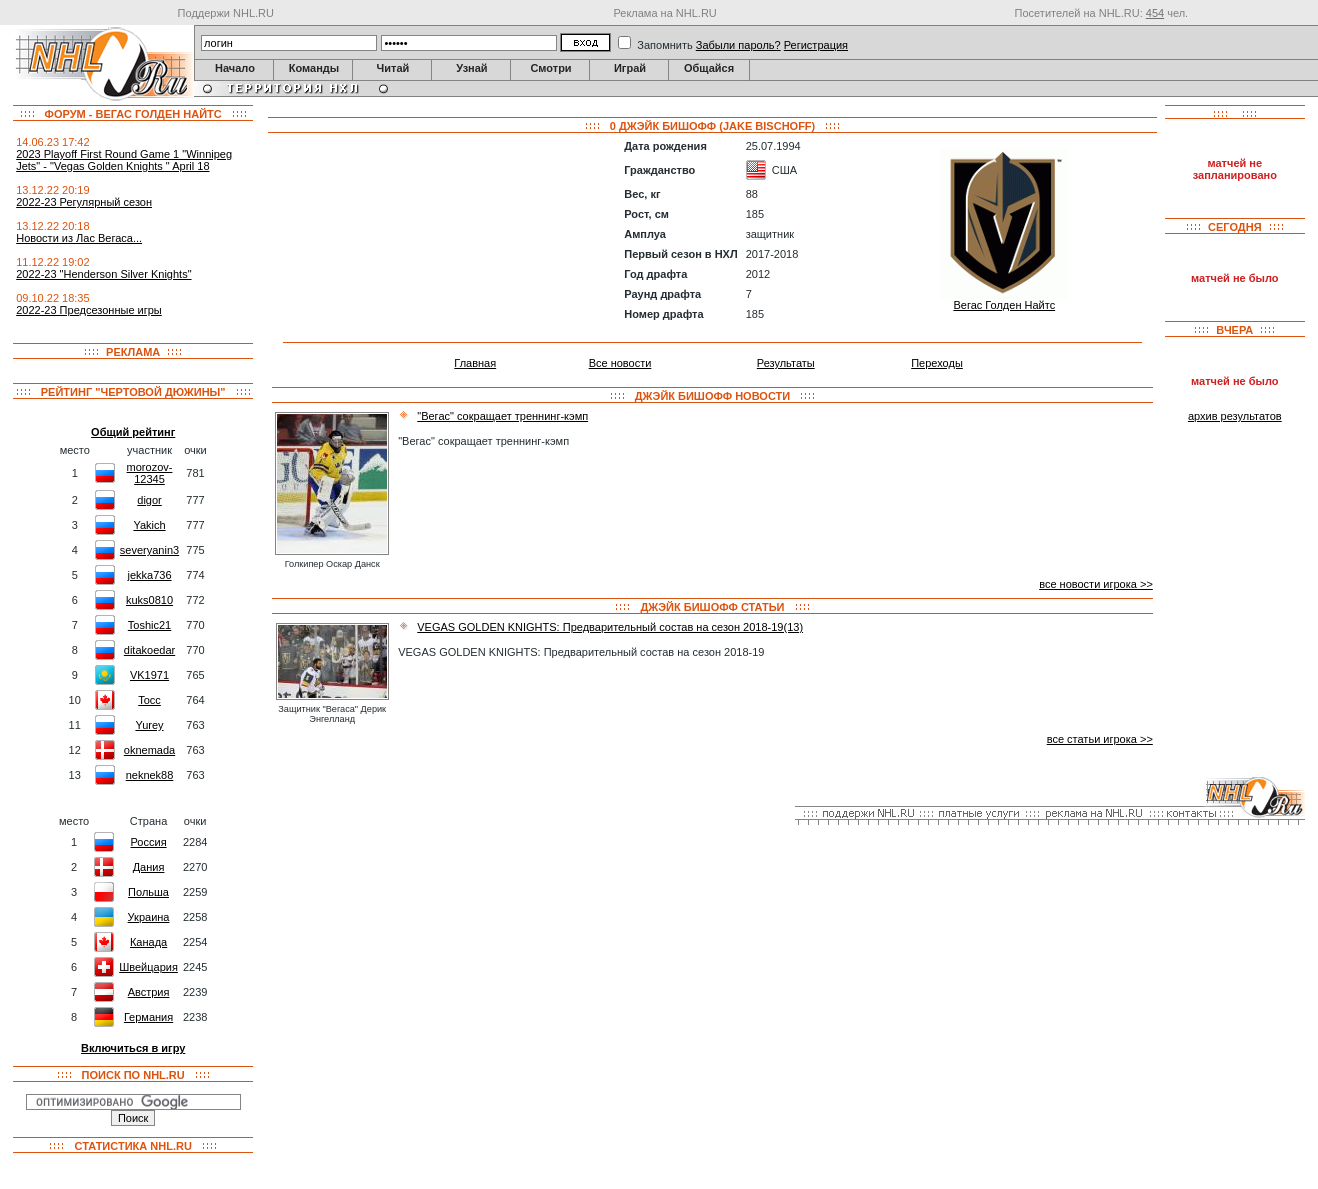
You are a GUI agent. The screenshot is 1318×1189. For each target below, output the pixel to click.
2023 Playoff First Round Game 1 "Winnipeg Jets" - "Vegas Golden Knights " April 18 (124, 160)
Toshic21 (149, 625)
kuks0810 (149, 600)
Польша (148, 892)
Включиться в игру (133, 1048)
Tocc (149, 700)
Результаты (786, 363)
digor (149, 500)
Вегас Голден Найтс (1004, 305)
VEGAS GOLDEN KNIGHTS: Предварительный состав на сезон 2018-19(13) (610, 627)
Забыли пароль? (738, 45)
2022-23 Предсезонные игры (89, 310)
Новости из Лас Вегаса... (79, 238)
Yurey (149, 725)
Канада (148, 942)
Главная (475, 363)
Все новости (620, 363)
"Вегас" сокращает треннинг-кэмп (502, 416)
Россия (149, 842)
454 (1155, 13)
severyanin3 (149, 550)
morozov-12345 (150, 473)
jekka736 (149, 575)
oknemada (149, 750)
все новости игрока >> (1096, 584)
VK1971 (149, 675)
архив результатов (1235, 416)
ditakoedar (149, 650)
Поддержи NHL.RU (226, 13)
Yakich (149, 525)
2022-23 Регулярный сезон (84, 202)
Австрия (149, 992)
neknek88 (150, 775)
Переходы (937, 363)
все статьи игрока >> (1100, 739)
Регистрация (816, 45)
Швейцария (148, 967)
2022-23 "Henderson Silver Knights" (103, 274)
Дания (149, 867)
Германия (148, 1017)
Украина (149, 917)
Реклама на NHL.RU (664, 13)
